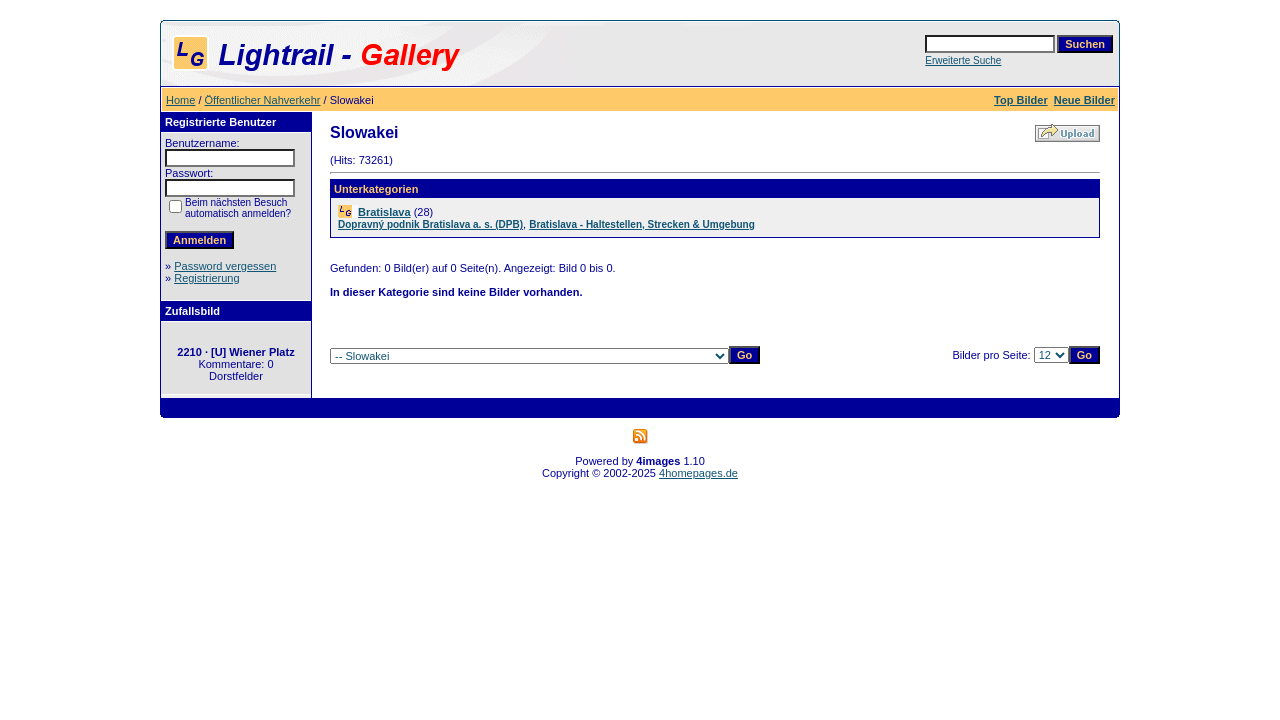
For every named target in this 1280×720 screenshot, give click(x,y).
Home (180, 100)
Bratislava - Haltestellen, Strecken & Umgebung (642, 224)
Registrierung (206, 278)
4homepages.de (698, 473)
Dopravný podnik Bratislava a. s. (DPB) (430, 224)
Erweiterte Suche (963, 60)
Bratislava (384, 212)
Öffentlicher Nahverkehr (263, 100)
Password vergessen (225, 266)
